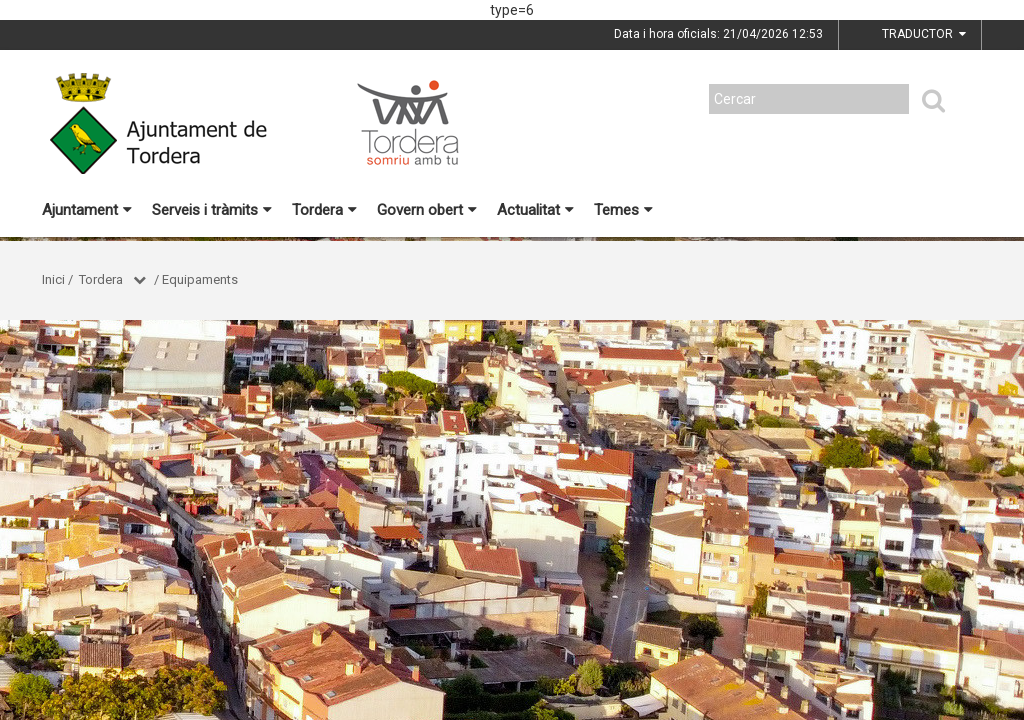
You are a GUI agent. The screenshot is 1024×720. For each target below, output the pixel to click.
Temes (623, 210)
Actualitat (535, 210)
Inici (53, 279)
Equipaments (200, 279)
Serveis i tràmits (212, 210)
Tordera (324, 210)
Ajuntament (87, 210)
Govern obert (427, 210)
